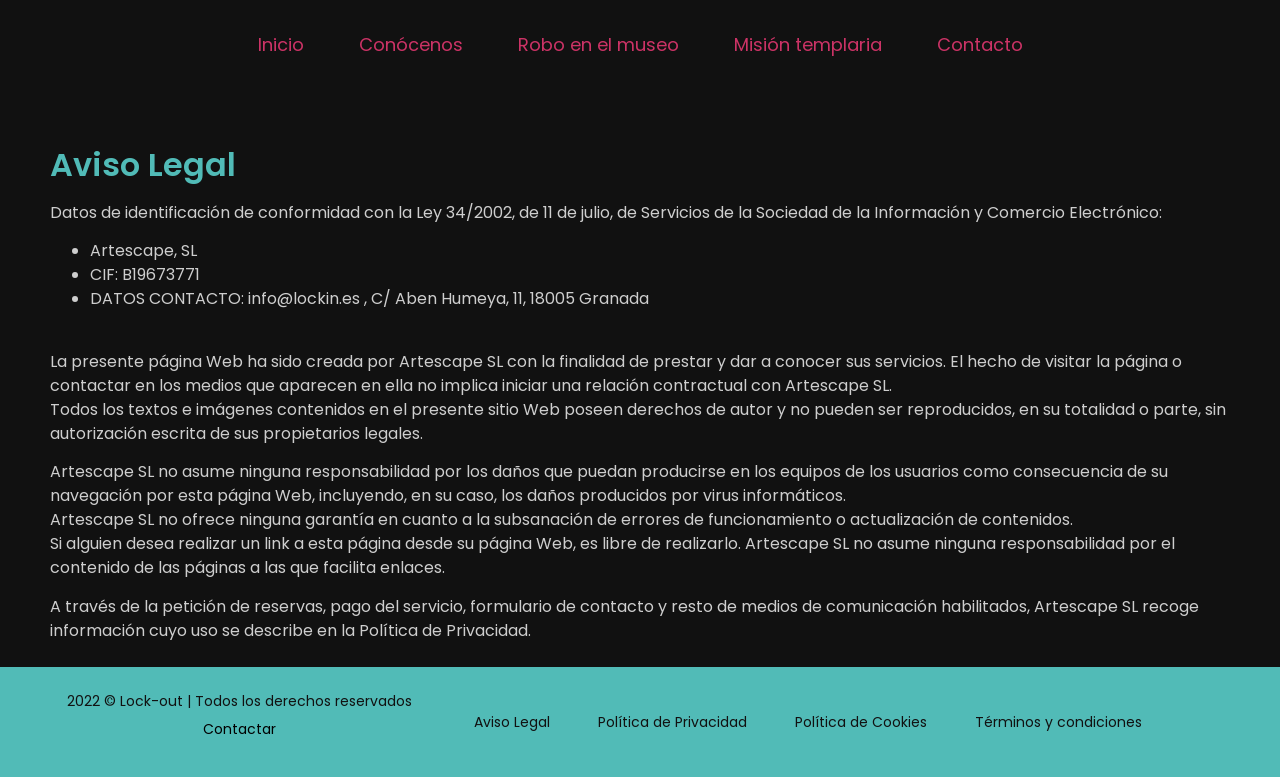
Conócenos (411, 44)
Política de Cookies (861, 722)
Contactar (239, 729)
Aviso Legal (512, 722)
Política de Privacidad (672, 722)
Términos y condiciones (1058, 722)
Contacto (980, 44)
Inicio (281, 44)
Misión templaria (808, 44)
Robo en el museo (598, 44)
